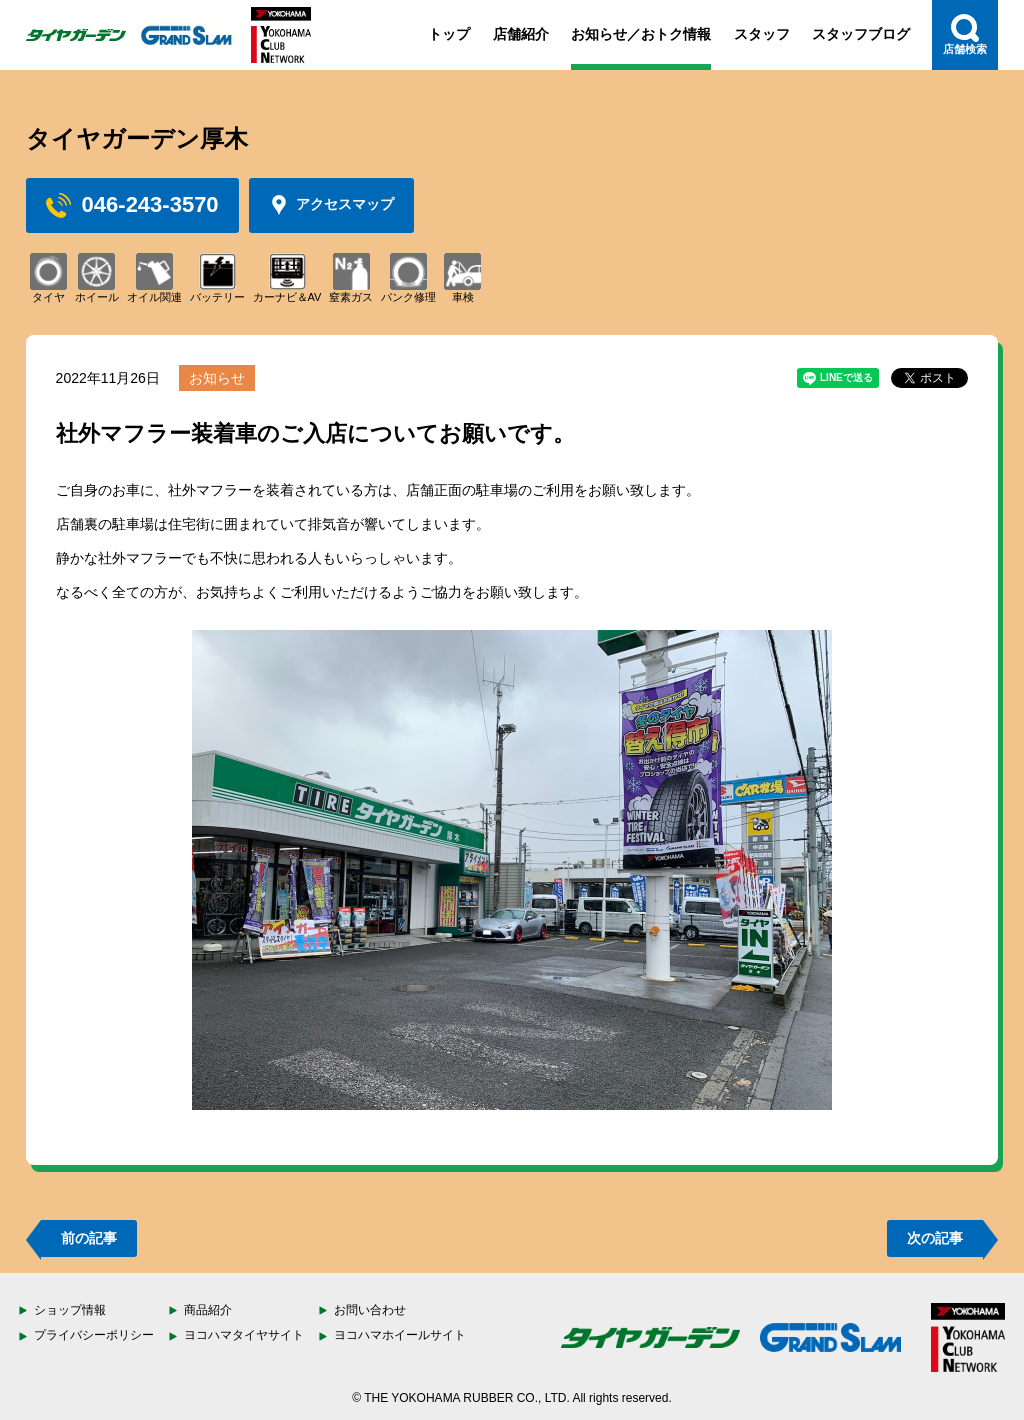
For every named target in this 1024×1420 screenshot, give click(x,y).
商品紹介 (208, 1310)
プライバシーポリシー (94, 1335)
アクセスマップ (331, 205)
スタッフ (762, 34)
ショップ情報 (70, 1310)
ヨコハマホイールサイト (400, 1335)
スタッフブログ (861, 34)
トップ (449, 34)
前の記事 (89, 1238)
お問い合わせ (370, 1310)
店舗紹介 (521, 34)
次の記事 (935, 1238)
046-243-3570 (132, 205)
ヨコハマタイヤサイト (244, 1335)
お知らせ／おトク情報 (641, 34)
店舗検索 (965, 34)
